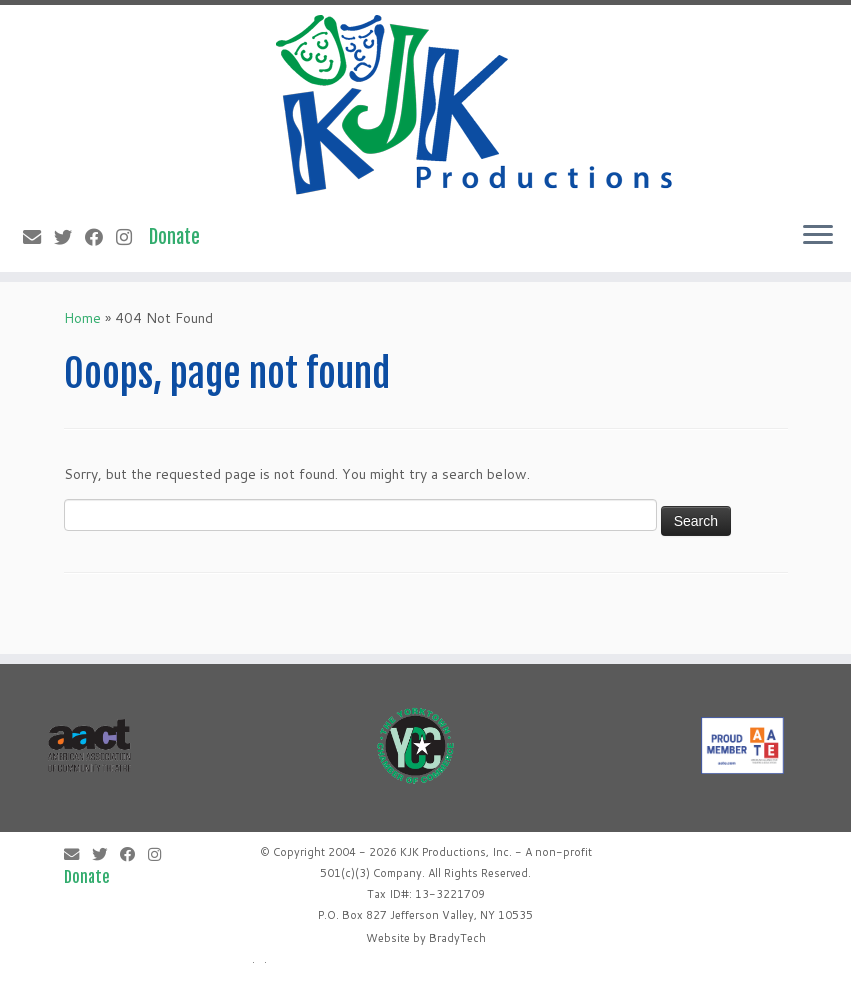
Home (82, 318)
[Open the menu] (818, 236)
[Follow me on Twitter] (69, 237)
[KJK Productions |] (475, 105)
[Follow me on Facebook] (100, 237)
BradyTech (457, 938)
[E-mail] (38, 237)
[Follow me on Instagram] (130, 237)
